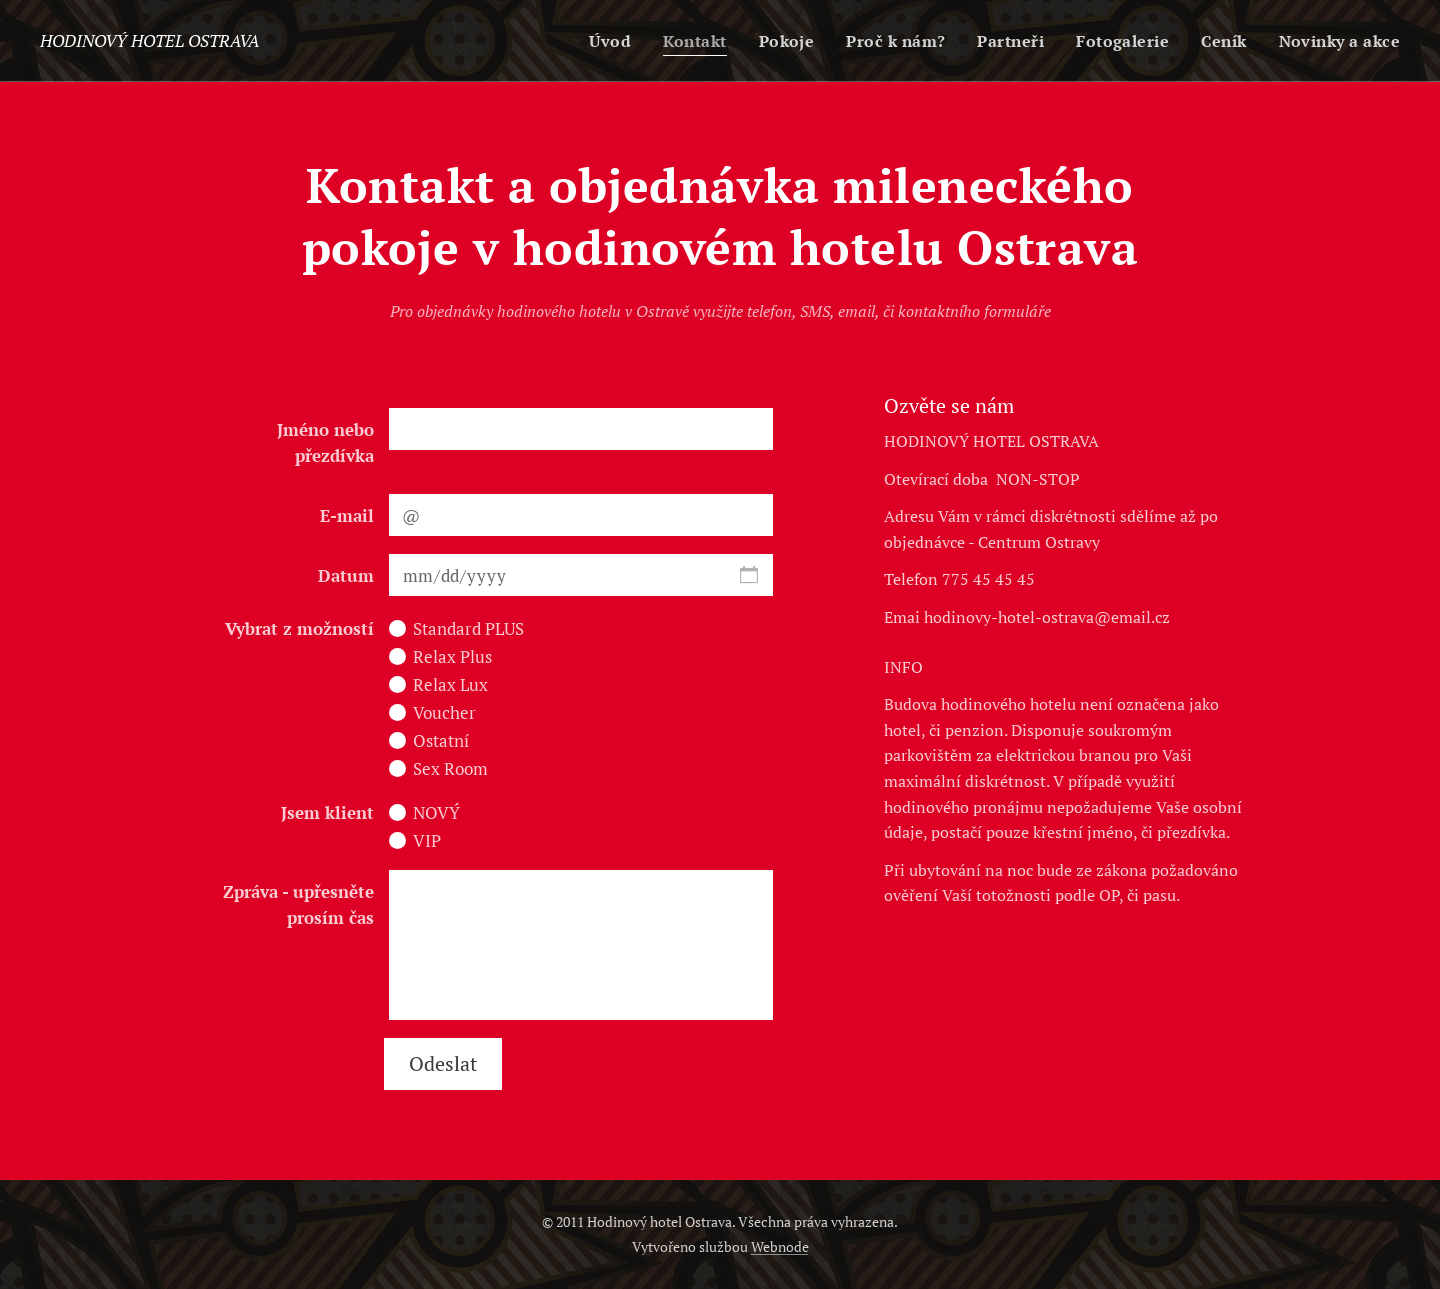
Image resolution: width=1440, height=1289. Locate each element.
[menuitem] (594, 41)
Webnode (780, 1246)
